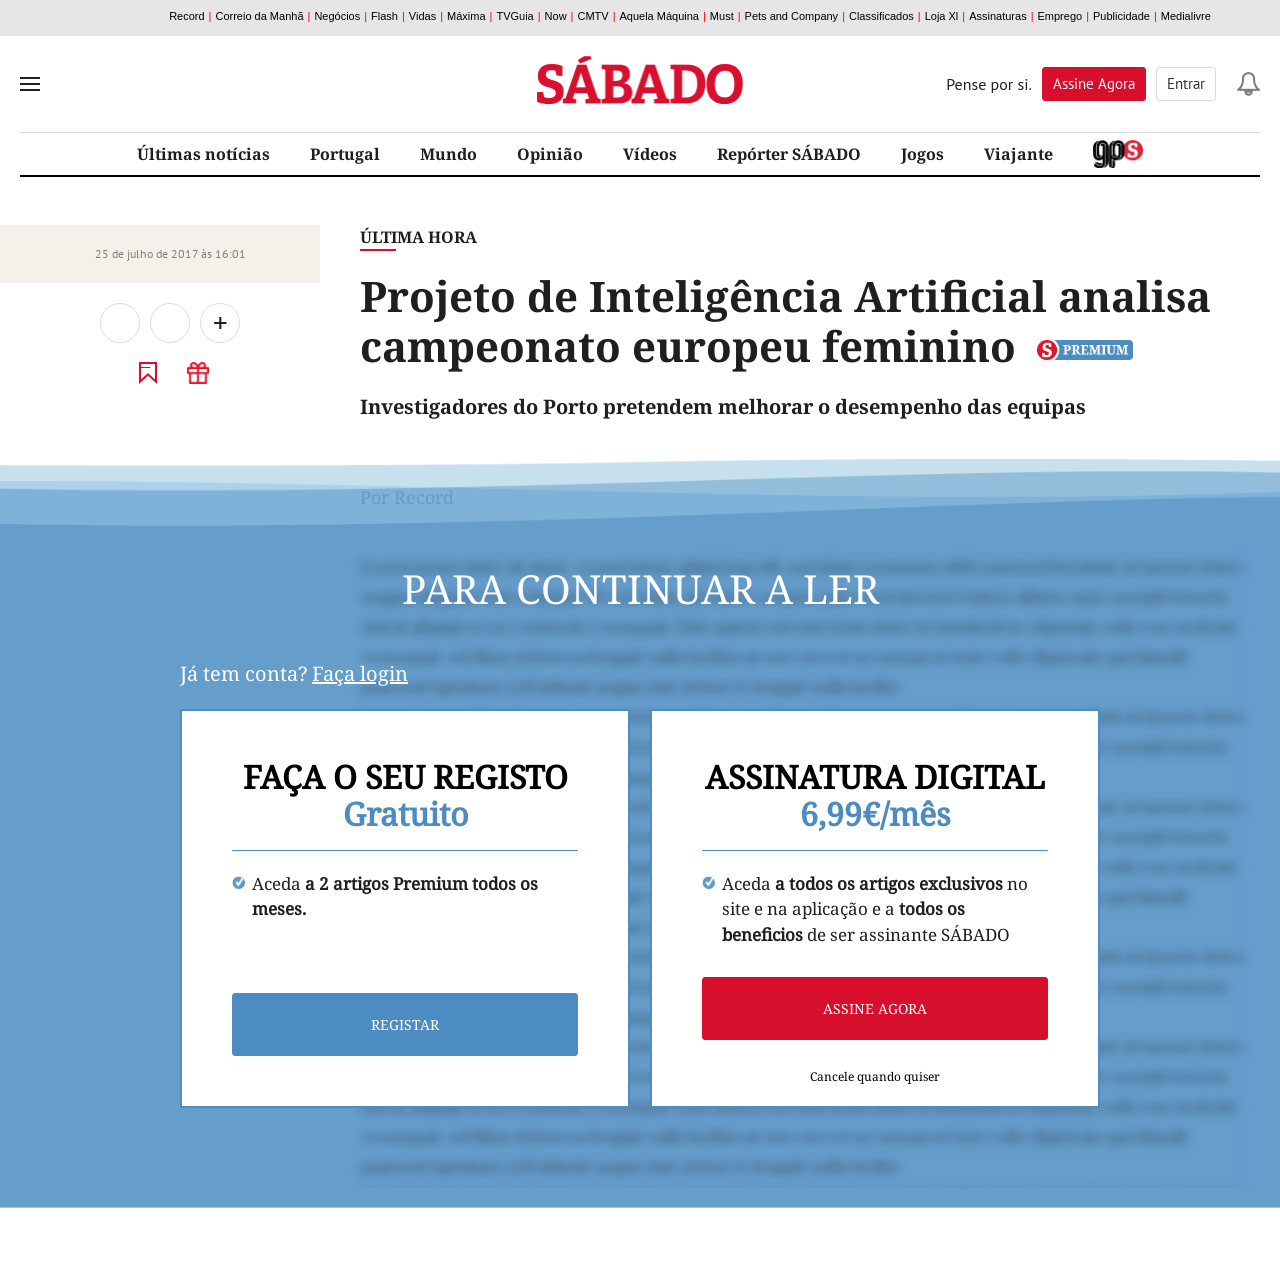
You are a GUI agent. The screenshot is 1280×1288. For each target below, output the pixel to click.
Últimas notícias (203, 154)
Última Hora (418, 237)
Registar (405, 1024)
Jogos (922, 154)
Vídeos (650, 154)
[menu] (30, 84)
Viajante (1018, 154)
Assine (1094, 83)
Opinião (550, 154)
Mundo (448, 154)
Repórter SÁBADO (789, 154)
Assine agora (875, 1008)
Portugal (345, 154)
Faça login (360, 673)
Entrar (1186, 83)
